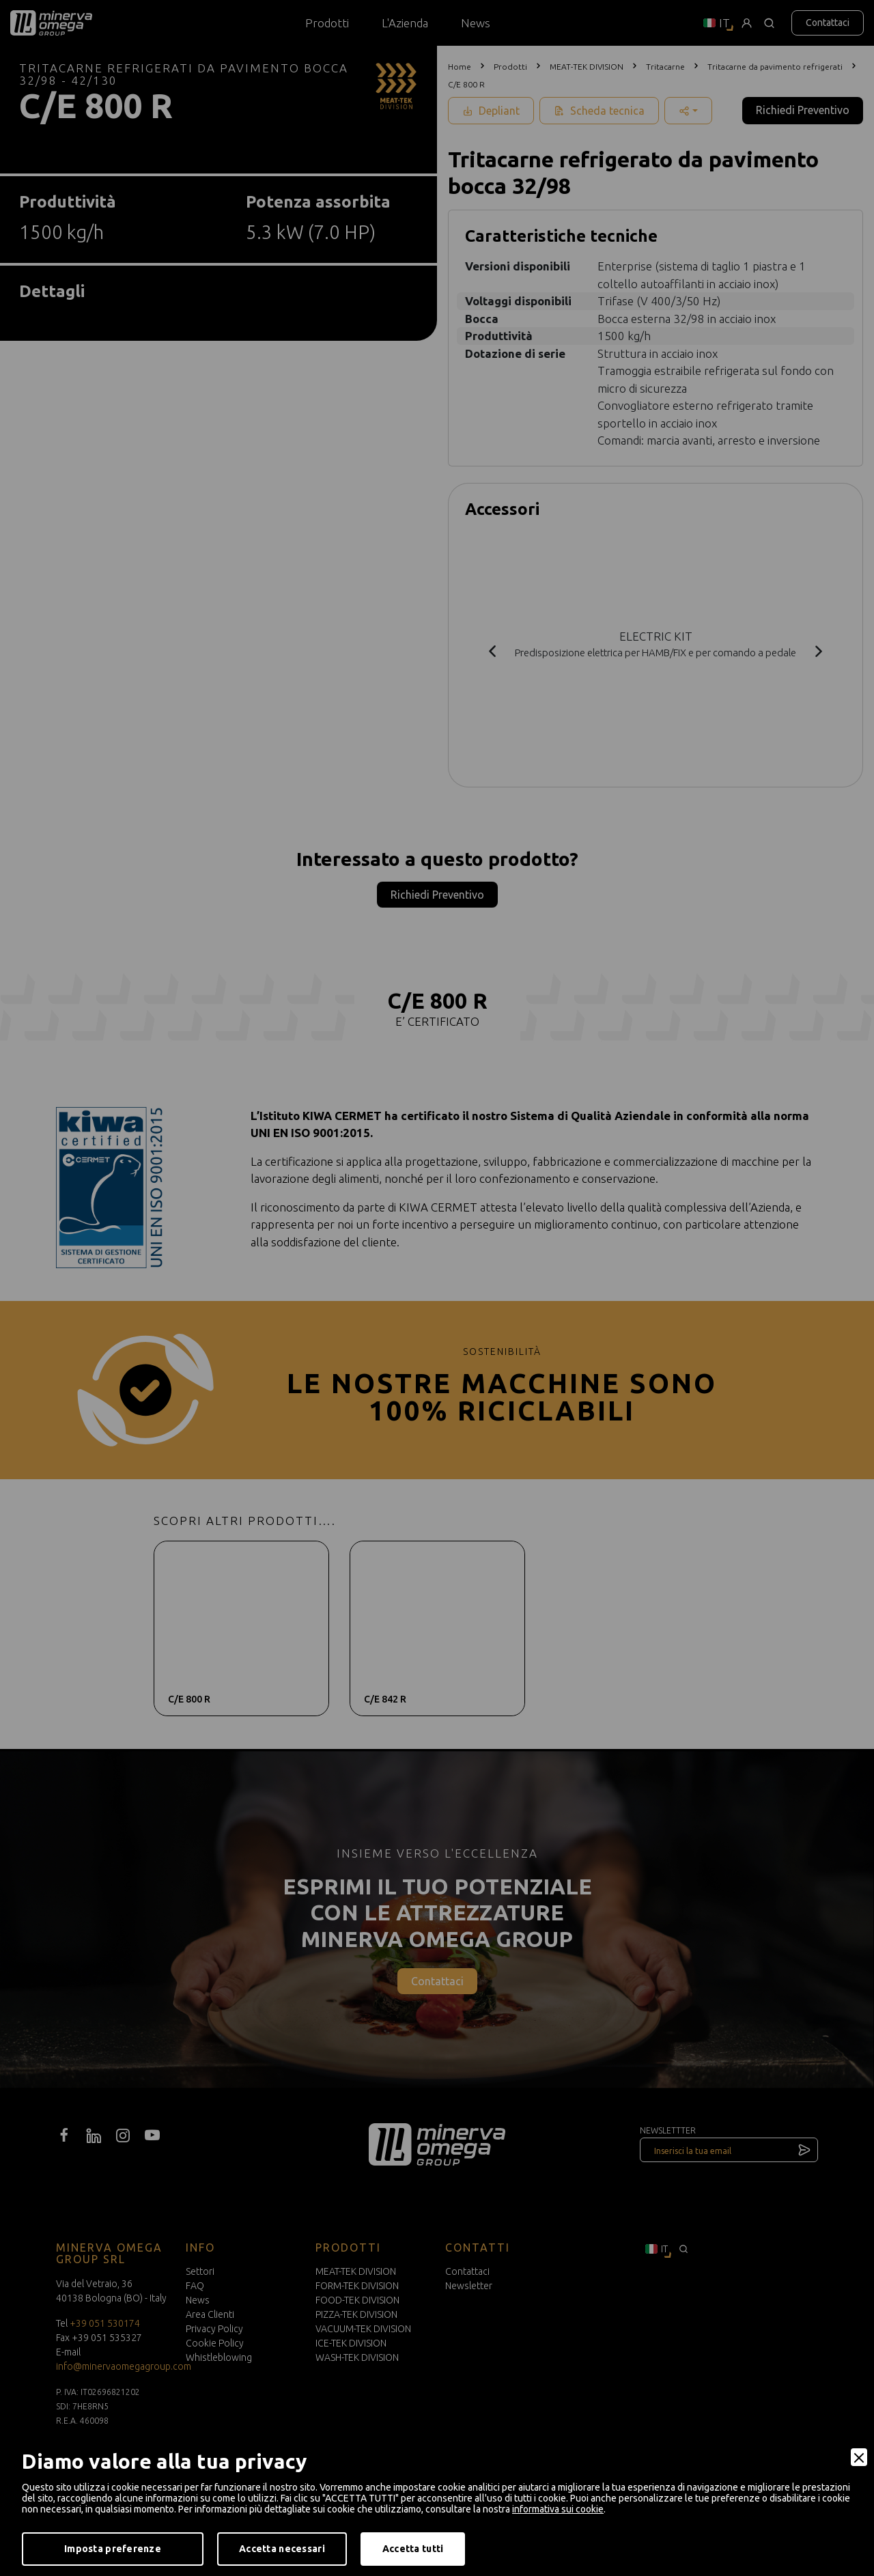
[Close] (859, 2457)
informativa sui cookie (558, 2509)
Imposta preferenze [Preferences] (112, 2548)
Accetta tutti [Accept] (413, 2548)
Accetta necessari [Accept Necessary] (282, 2548)
